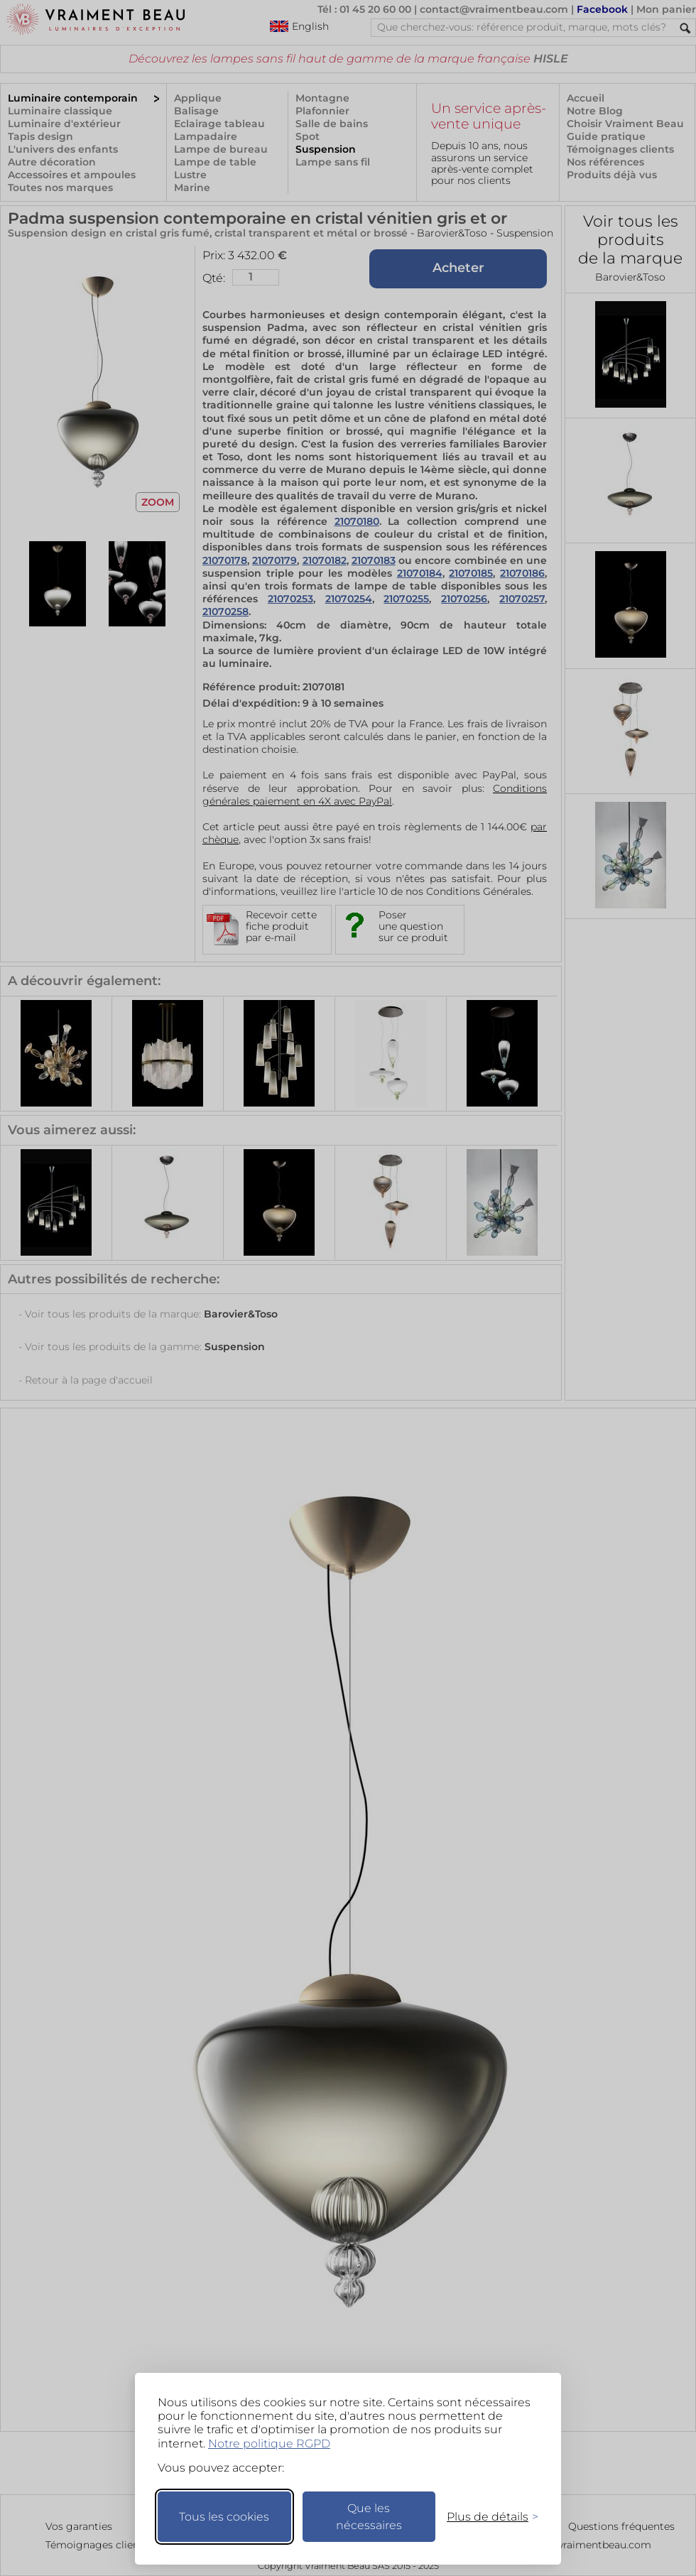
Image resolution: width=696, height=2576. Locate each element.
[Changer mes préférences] (486, 2516)
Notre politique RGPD (269, 2443)
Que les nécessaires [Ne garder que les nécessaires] (369, 2516)
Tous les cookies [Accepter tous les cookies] (224, 2516)
